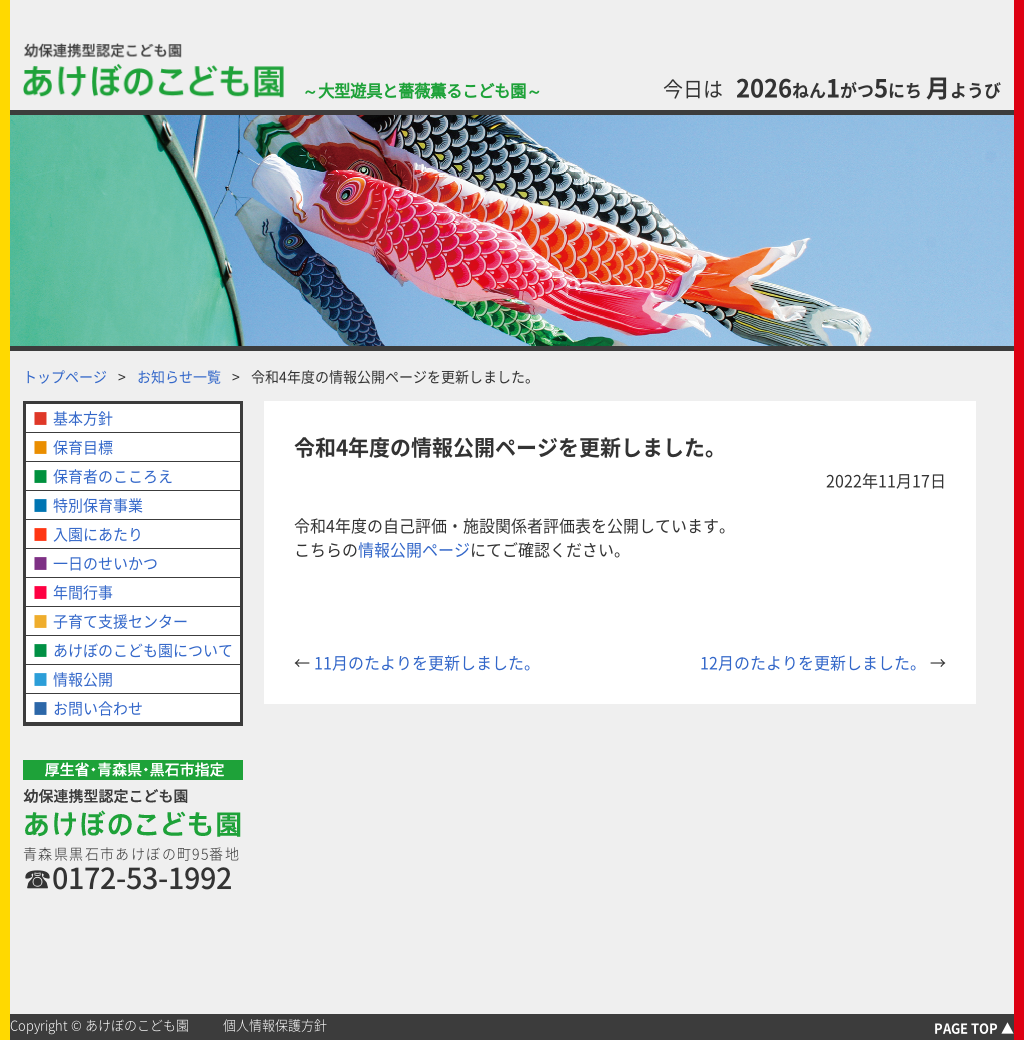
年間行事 (83, 592)
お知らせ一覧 (179, 376)
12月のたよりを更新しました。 (823, 662)
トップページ (65, 376)
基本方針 (83, 418)
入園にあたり (98, 534)
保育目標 (83, 447)
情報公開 (83, 679)
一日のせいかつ (105, 563)
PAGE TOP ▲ (974, 1027)
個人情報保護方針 (275, 1025)
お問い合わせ (98, 708)
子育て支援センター (120, 621)
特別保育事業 (98, 505)
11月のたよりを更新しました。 (417, 662)
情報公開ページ (414, 549)
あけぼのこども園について (143, 650)
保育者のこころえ (113, 476)
